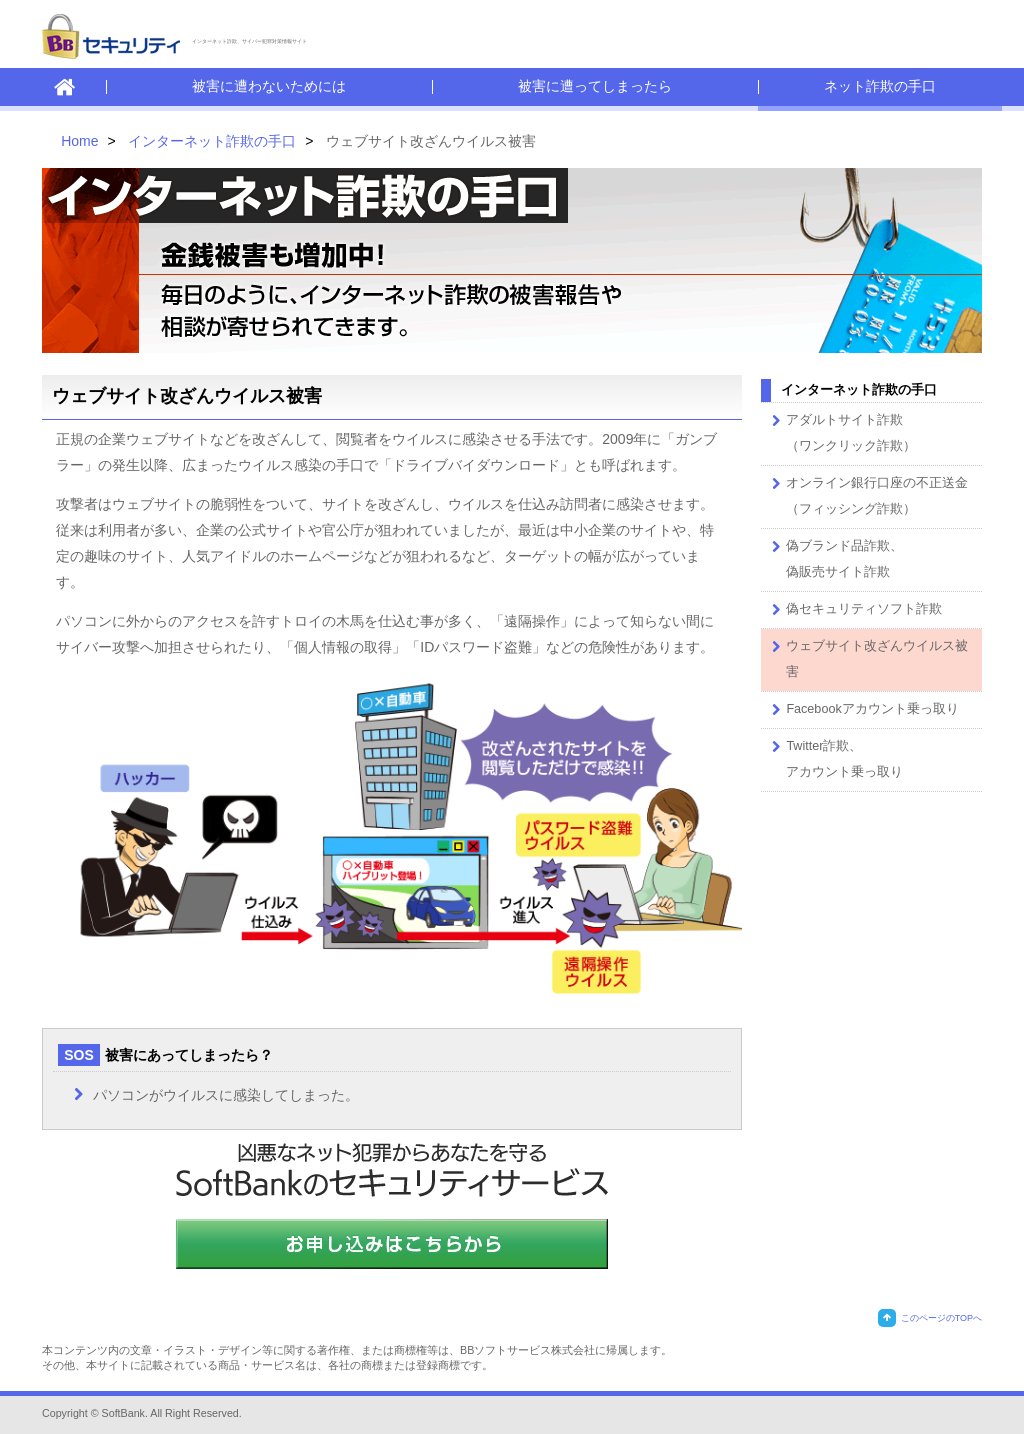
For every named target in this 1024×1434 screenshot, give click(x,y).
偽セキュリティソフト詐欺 (854, 610)
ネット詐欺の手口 (880, 86)
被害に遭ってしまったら (595, 86)
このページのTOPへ (930, 1318)
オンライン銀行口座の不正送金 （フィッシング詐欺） (867, 493)
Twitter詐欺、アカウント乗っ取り (834, 756)
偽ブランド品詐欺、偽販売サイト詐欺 (834, 556)
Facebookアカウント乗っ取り (862, 710)
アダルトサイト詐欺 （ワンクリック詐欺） (841, 430)
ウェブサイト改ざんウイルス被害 (867, 656)
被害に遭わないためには (269, 86)
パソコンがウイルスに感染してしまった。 (226, 1095)
